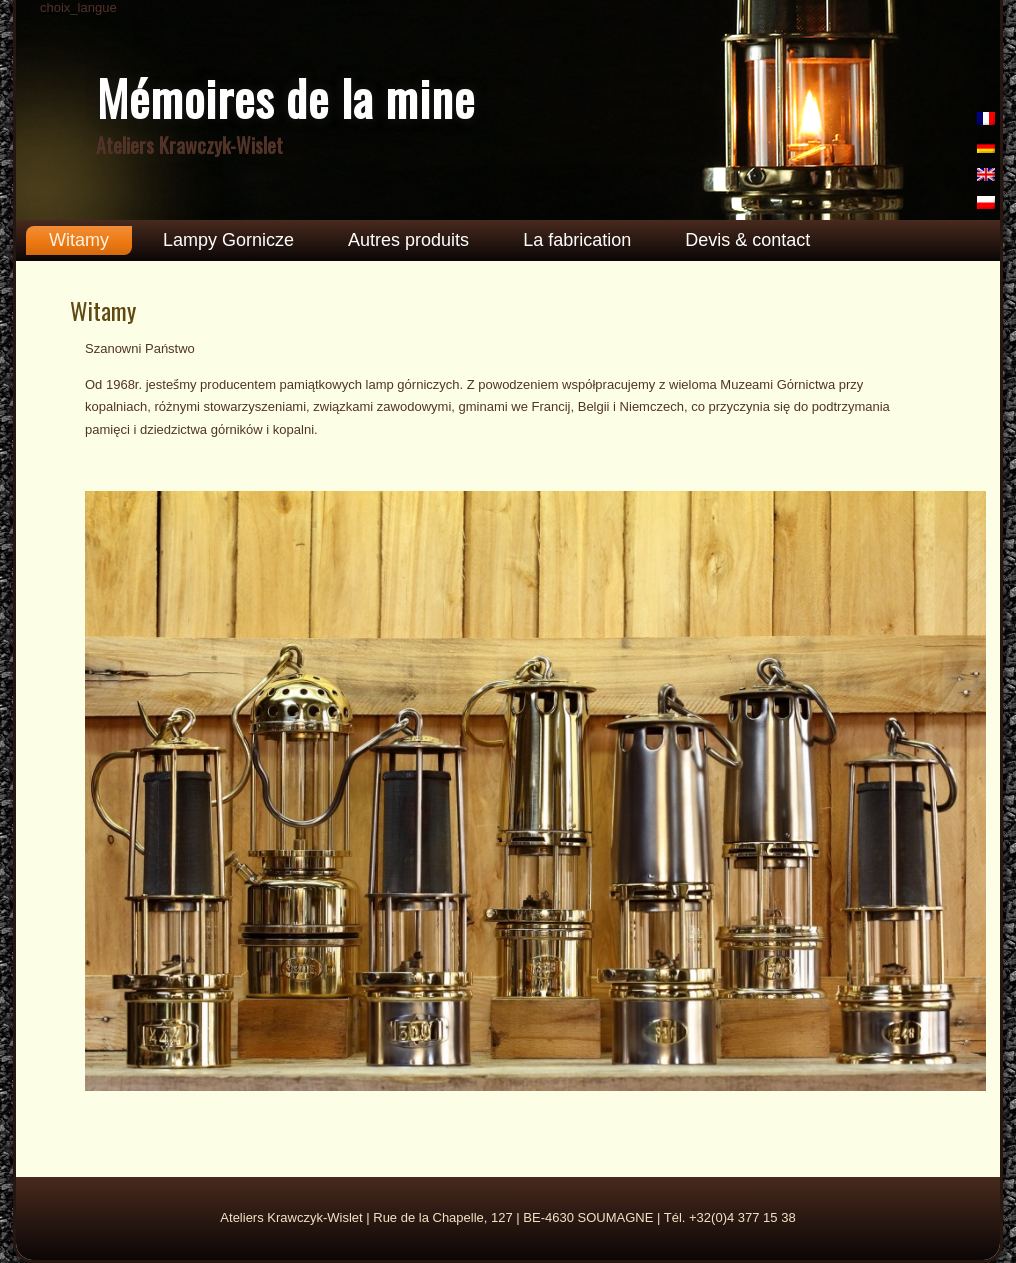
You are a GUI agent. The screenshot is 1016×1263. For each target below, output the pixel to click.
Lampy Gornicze (228, 240)
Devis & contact (747, 240)
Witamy (79, 240)
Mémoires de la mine (286, 97)
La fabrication (577, 240)
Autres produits (408, 240)
